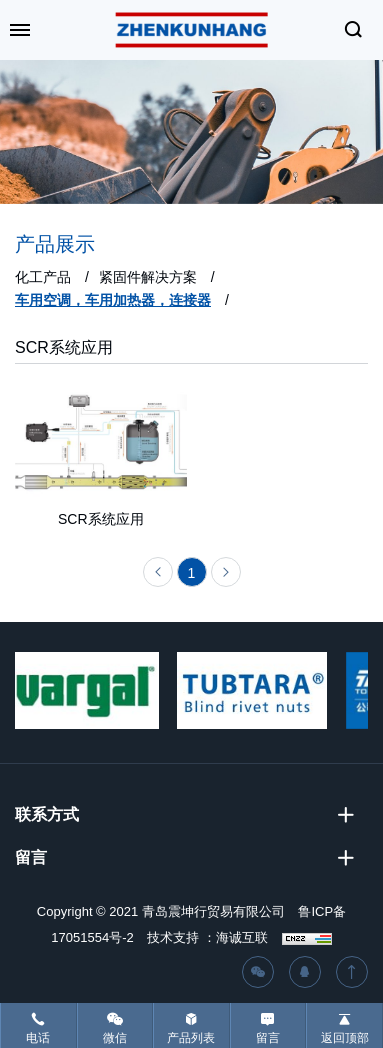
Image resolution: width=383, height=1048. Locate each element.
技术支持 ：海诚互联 (207, 937)
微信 (115, 1038)
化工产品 (43, 277)
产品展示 (55, 244)
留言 (268, 1038)
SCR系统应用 (64, 347)
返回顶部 (345, 1038)
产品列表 (191, 1038)
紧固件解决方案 (148, 277)
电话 (38, 1038)
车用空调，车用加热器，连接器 (113, 300)
